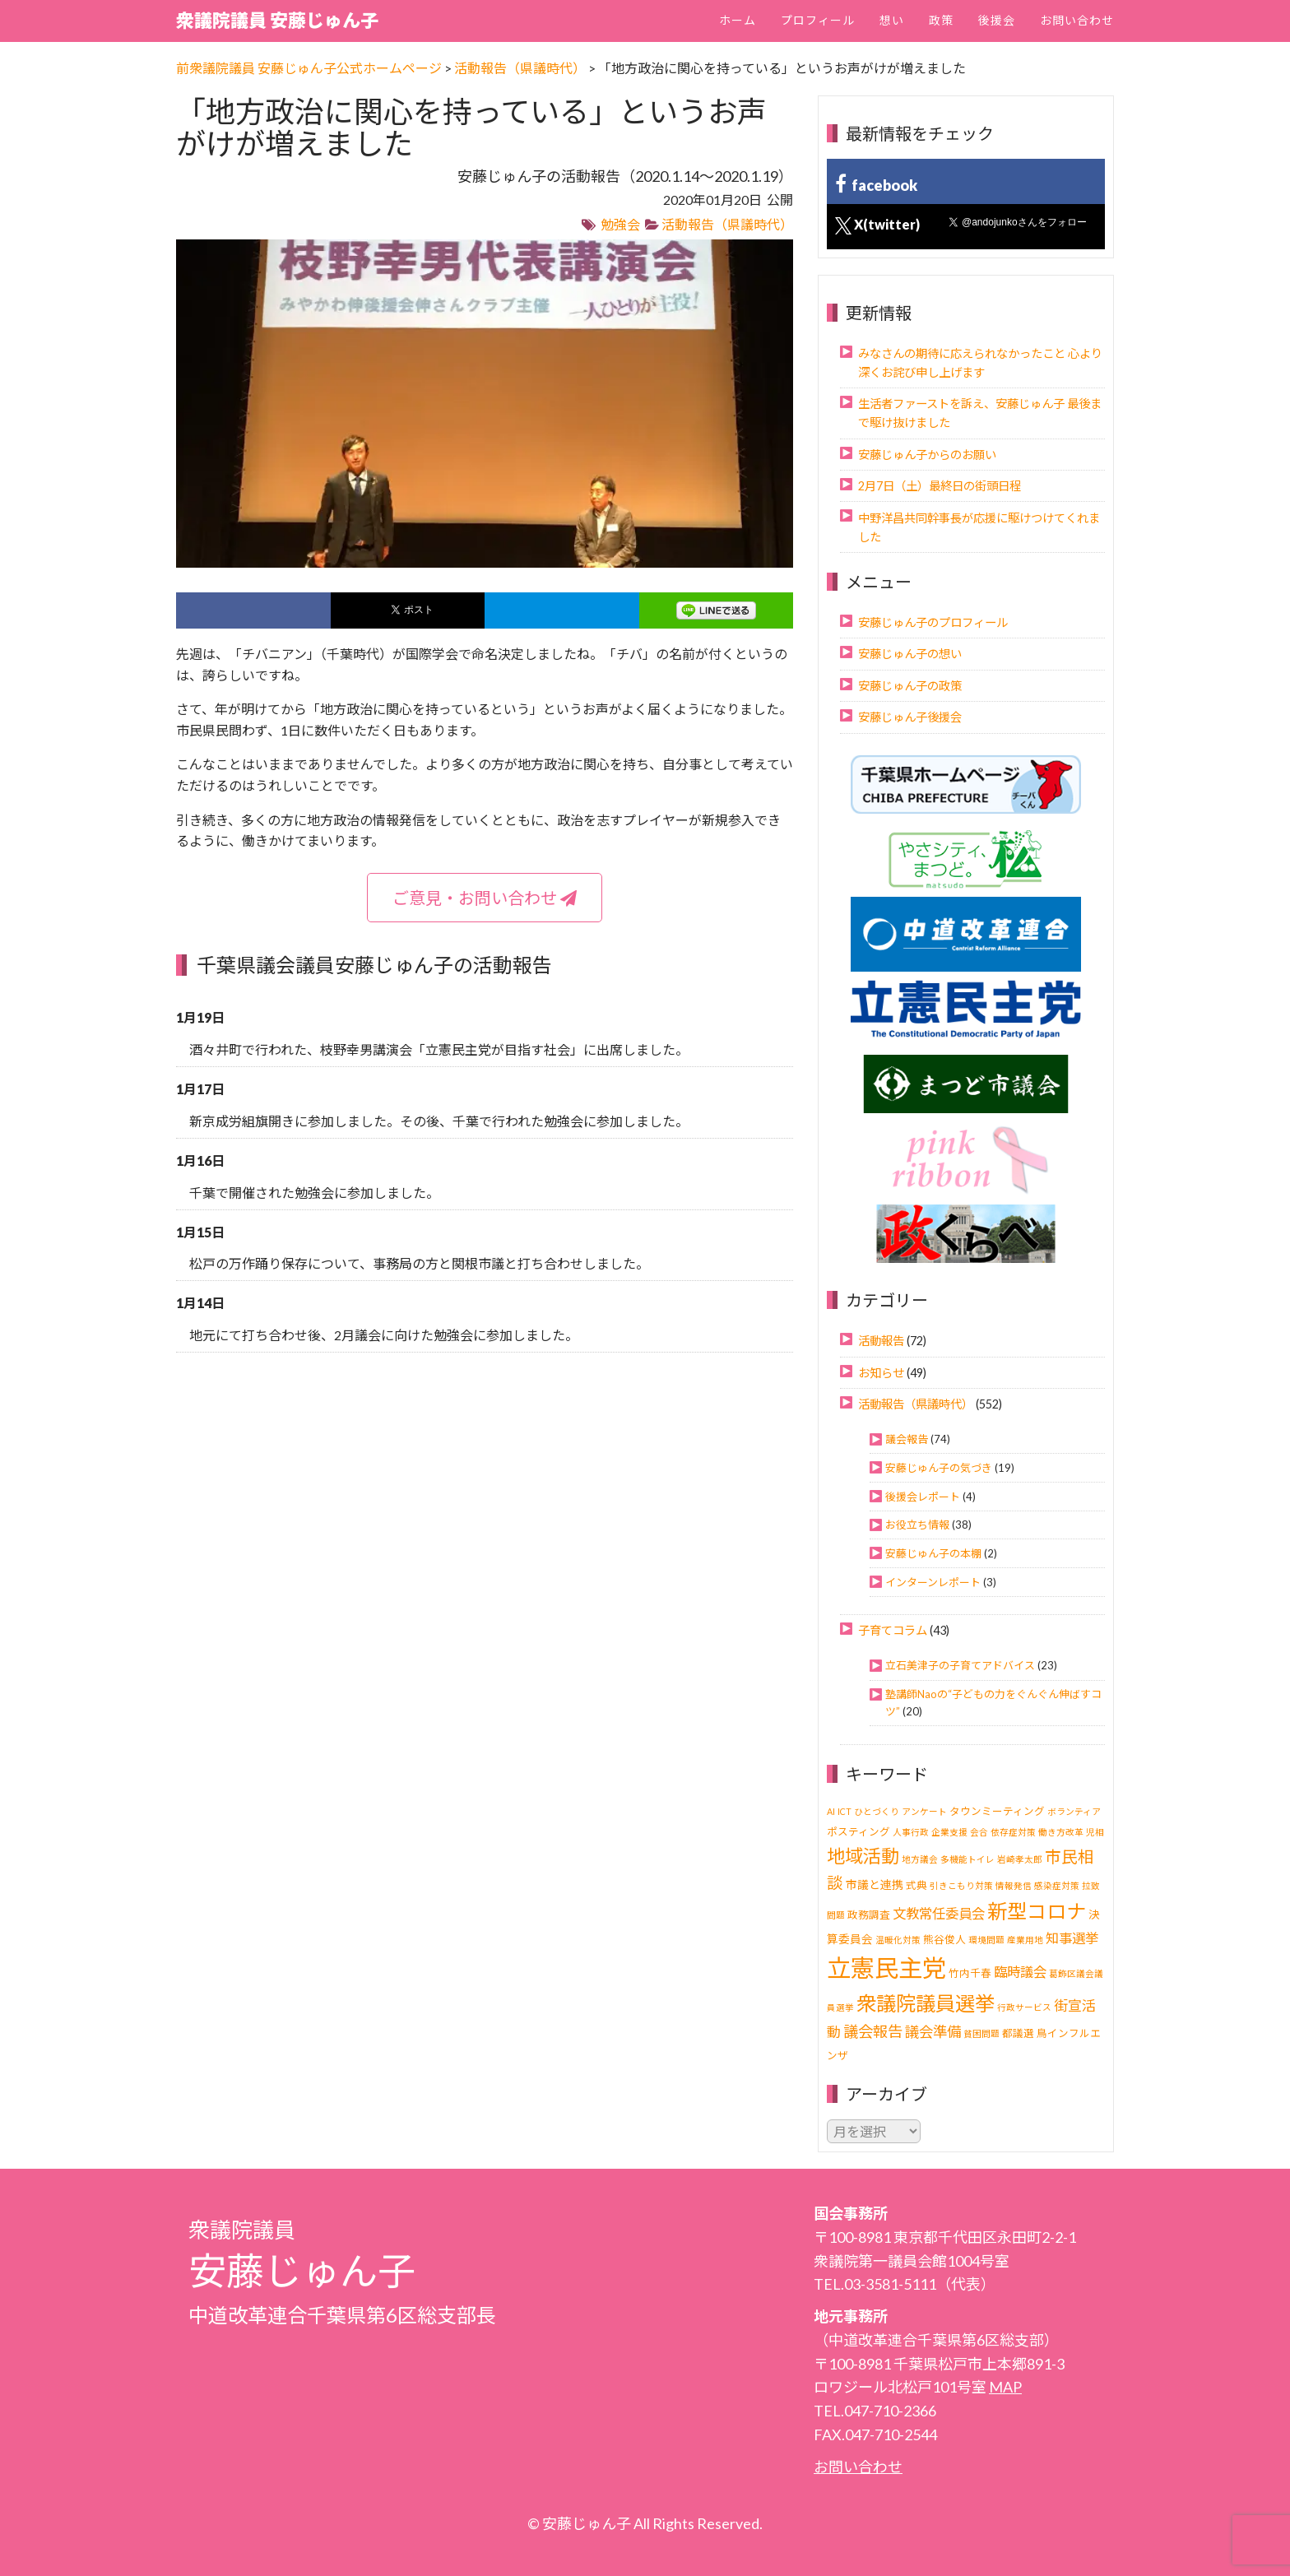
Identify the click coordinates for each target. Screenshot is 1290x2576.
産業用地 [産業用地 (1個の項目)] (1025, 1939)
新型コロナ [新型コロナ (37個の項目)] (1036, 1911)
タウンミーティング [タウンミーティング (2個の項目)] (997, 1811)
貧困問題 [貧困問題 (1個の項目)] (981, 2033)
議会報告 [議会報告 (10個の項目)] (873, 2031)
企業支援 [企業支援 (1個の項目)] (949, 1831)
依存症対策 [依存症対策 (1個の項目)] (1013, 1831)
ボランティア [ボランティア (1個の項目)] (1074, 1811)
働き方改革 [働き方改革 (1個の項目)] (1061, 1831)
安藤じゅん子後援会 (910, 717)
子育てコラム (892, 1630)
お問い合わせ (1077, 20)
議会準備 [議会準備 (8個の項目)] (933, 2031)
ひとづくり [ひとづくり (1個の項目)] (876, 1811)
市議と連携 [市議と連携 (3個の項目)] (874, 1884)
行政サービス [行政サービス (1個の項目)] (1024, 2007)
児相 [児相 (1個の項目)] (1095, 1831)
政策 (941, 20)
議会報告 (906, 1439)
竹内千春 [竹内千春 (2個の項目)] (970, 1973)
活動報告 (881, 1341)
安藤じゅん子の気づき (938, 1467)
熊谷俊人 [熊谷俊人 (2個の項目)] (944, 1939)
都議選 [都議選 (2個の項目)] (1018, 2033)
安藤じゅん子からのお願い (927, 455)
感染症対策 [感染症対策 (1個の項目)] (1056, 1885)
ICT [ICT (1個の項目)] (844, 1811)
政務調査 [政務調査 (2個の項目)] (868, 1915)
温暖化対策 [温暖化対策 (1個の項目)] (898, 1939)
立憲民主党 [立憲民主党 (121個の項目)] (886, 1967)
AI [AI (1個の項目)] (831, 1811)
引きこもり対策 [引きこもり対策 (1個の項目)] (961, 1885)
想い (891, 20)
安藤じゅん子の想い (910, 654)
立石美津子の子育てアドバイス (960, 1665)
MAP (1005, 2387)
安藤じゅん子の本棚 (933, 1553)
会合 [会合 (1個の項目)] (979, 1831)
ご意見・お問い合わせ (484, 897)
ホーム (737, 20)
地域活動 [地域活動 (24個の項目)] (863, 1856)
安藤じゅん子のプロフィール (933, 622)
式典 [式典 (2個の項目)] (916, 1885)
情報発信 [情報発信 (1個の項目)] (1013, 1885)
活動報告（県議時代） (727, 224)
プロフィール (818, 20)
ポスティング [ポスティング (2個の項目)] (858, 1832)
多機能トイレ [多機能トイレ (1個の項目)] (967, 1859)
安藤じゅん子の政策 (910, 686)
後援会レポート (922, 1496)
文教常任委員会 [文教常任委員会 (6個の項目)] (939, 1913)
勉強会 (620, 224)
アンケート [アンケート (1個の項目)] (924, 1811)
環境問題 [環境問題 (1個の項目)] (986, 1939)
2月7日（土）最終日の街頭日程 (939, 486)
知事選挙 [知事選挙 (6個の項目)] (1072, 1938)
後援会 (996, 20)
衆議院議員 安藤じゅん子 (277, 20)
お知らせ (881, 1373)
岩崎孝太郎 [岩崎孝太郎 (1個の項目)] (1019, 1859)
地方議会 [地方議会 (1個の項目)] (920, 1859)
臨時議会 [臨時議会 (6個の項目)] (1020, 1972)
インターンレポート (933, 1582)
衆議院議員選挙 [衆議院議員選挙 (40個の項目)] (925, 2003)
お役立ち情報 (917, 1524)
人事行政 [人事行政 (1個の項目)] (911, 1831)
